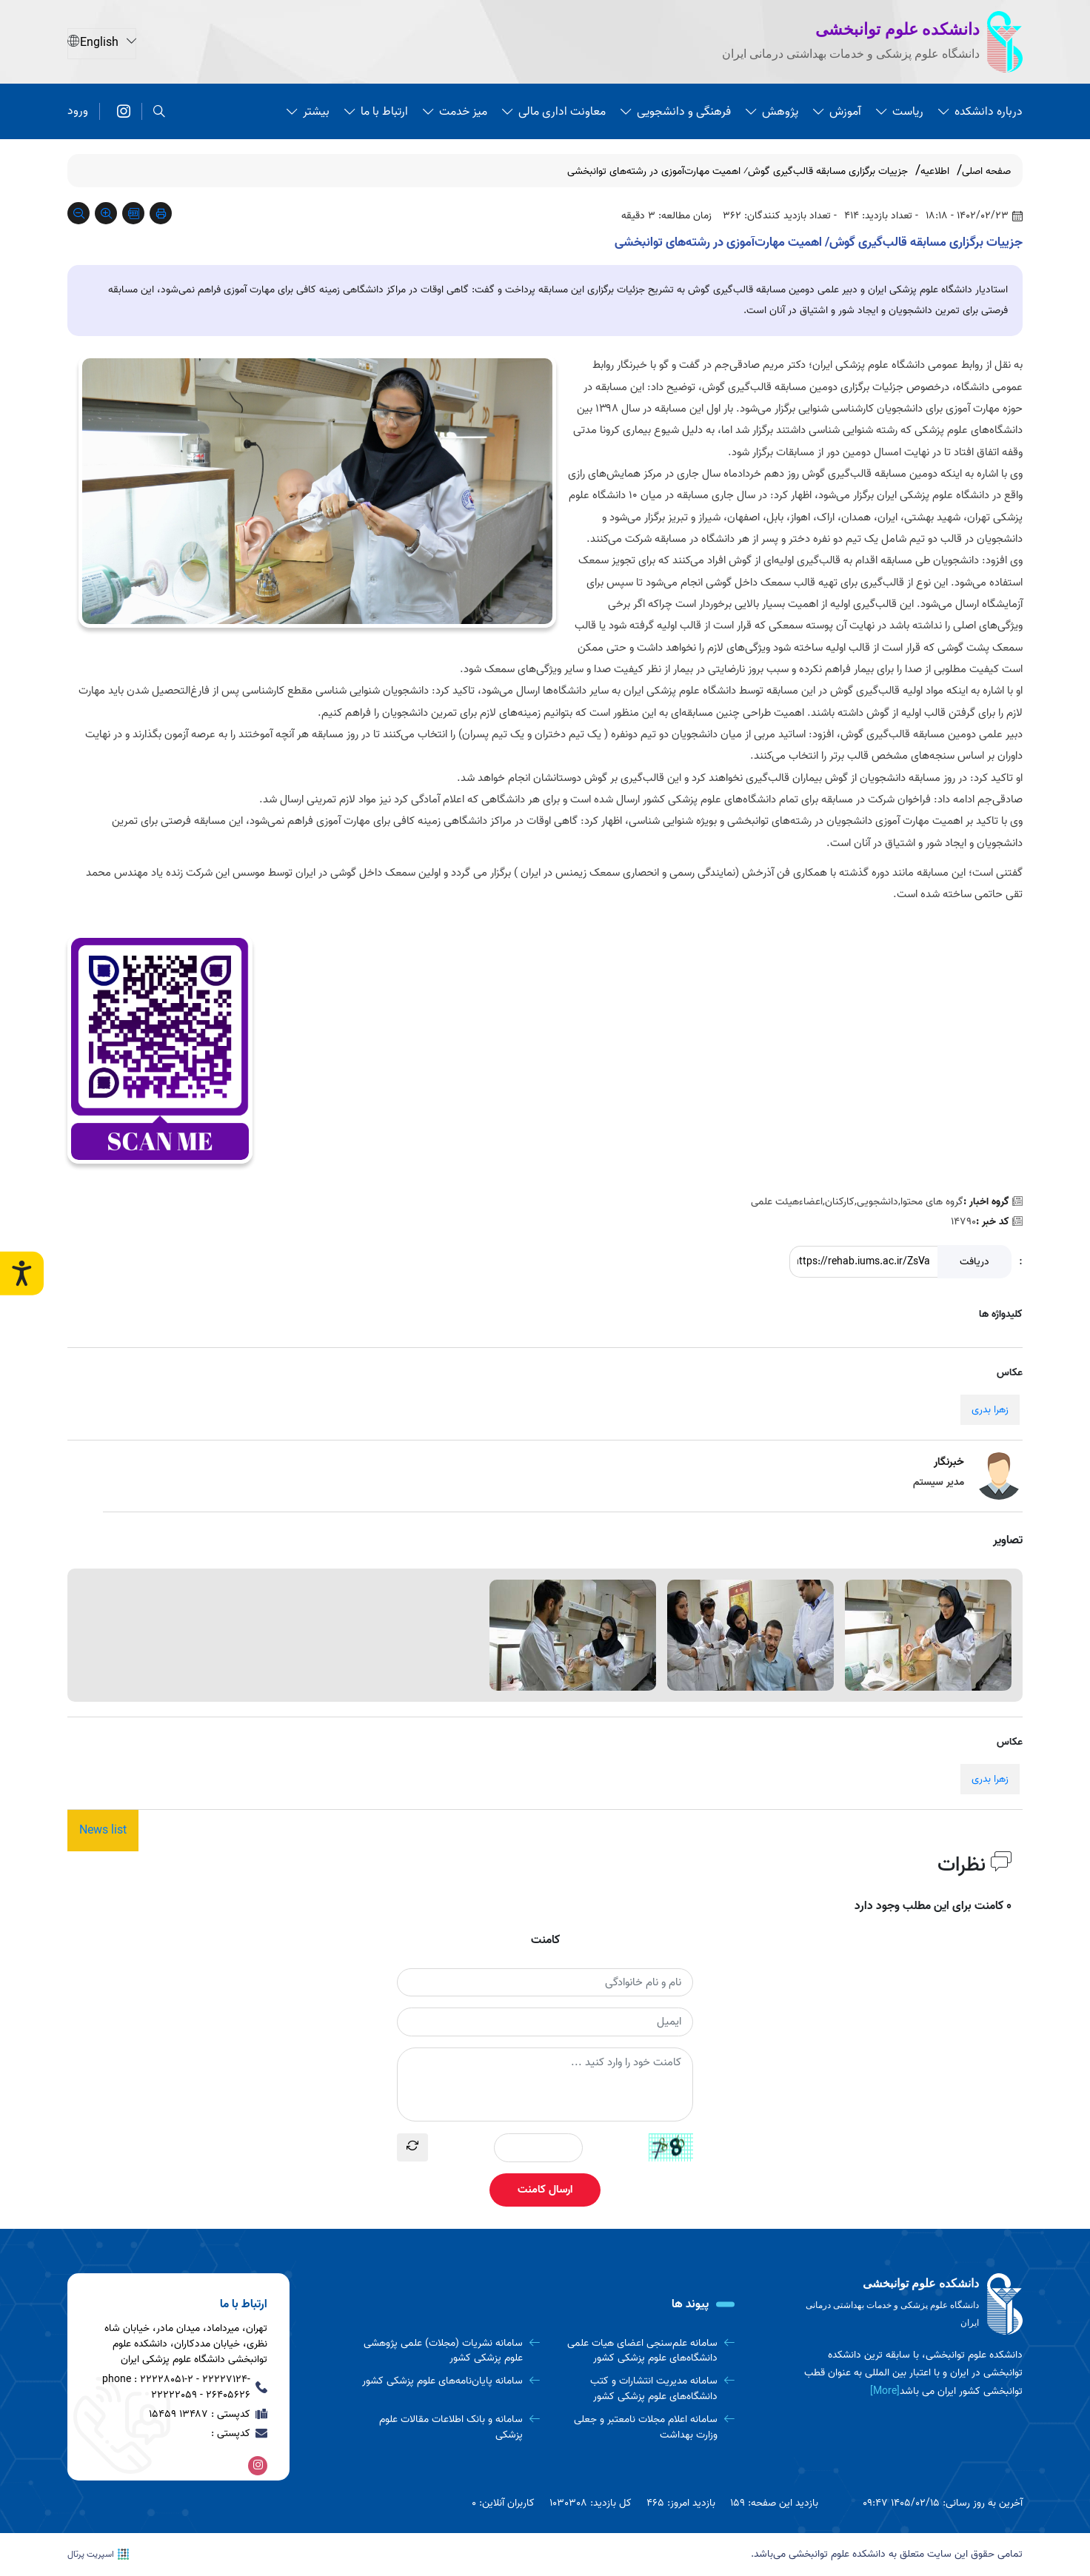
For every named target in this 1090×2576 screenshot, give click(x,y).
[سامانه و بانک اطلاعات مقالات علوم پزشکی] (448, 2427)
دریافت (974, 1261)
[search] (159, 111)
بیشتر (308, 111)
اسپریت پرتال (98, 2554)
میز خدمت (455, 111)
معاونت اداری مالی (554, 111)
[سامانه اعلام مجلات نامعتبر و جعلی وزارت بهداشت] (643, 2427)
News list (103, 1830)
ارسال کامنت (545, 2189)
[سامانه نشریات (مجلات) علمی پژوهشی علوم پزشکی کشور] (448, 2351)
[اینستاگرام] (123, 111)
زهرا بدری (990, 1409)
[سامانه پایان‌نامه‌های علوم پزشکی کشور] (448, 2381)
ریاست (899, 111)
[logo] (911, 2304)
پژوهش (772, 111)
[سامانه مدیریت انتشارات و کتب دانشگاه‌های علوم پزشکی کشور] (643, 2389)
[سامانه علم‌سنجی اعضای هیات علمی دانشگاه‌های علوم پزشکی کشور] (643, 2351)
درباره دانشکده (980, 111)
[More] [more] (885, 2390)
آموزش (837, 111)
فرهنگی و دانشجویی (676, 111)
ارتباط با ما (376, 111)
